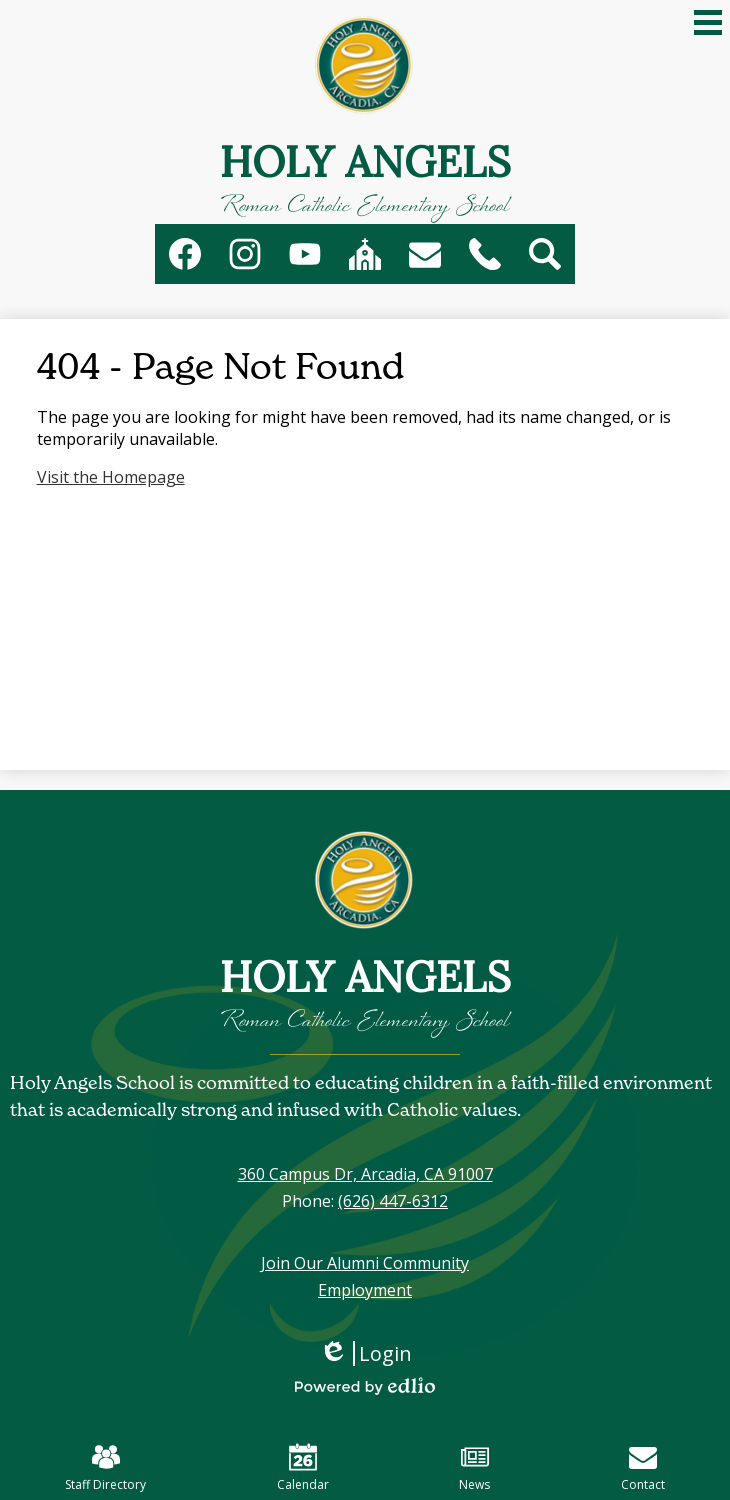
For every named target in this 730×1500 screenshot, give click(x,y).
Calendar (303, 1468)
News (474, 1468)
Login (365, 1353)
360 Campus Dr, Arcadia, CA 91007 (365, 1174)
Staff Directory (105, 1468)
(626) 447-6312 (393, 1201)
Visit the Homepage (111, 477)
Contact (643, 1468)
